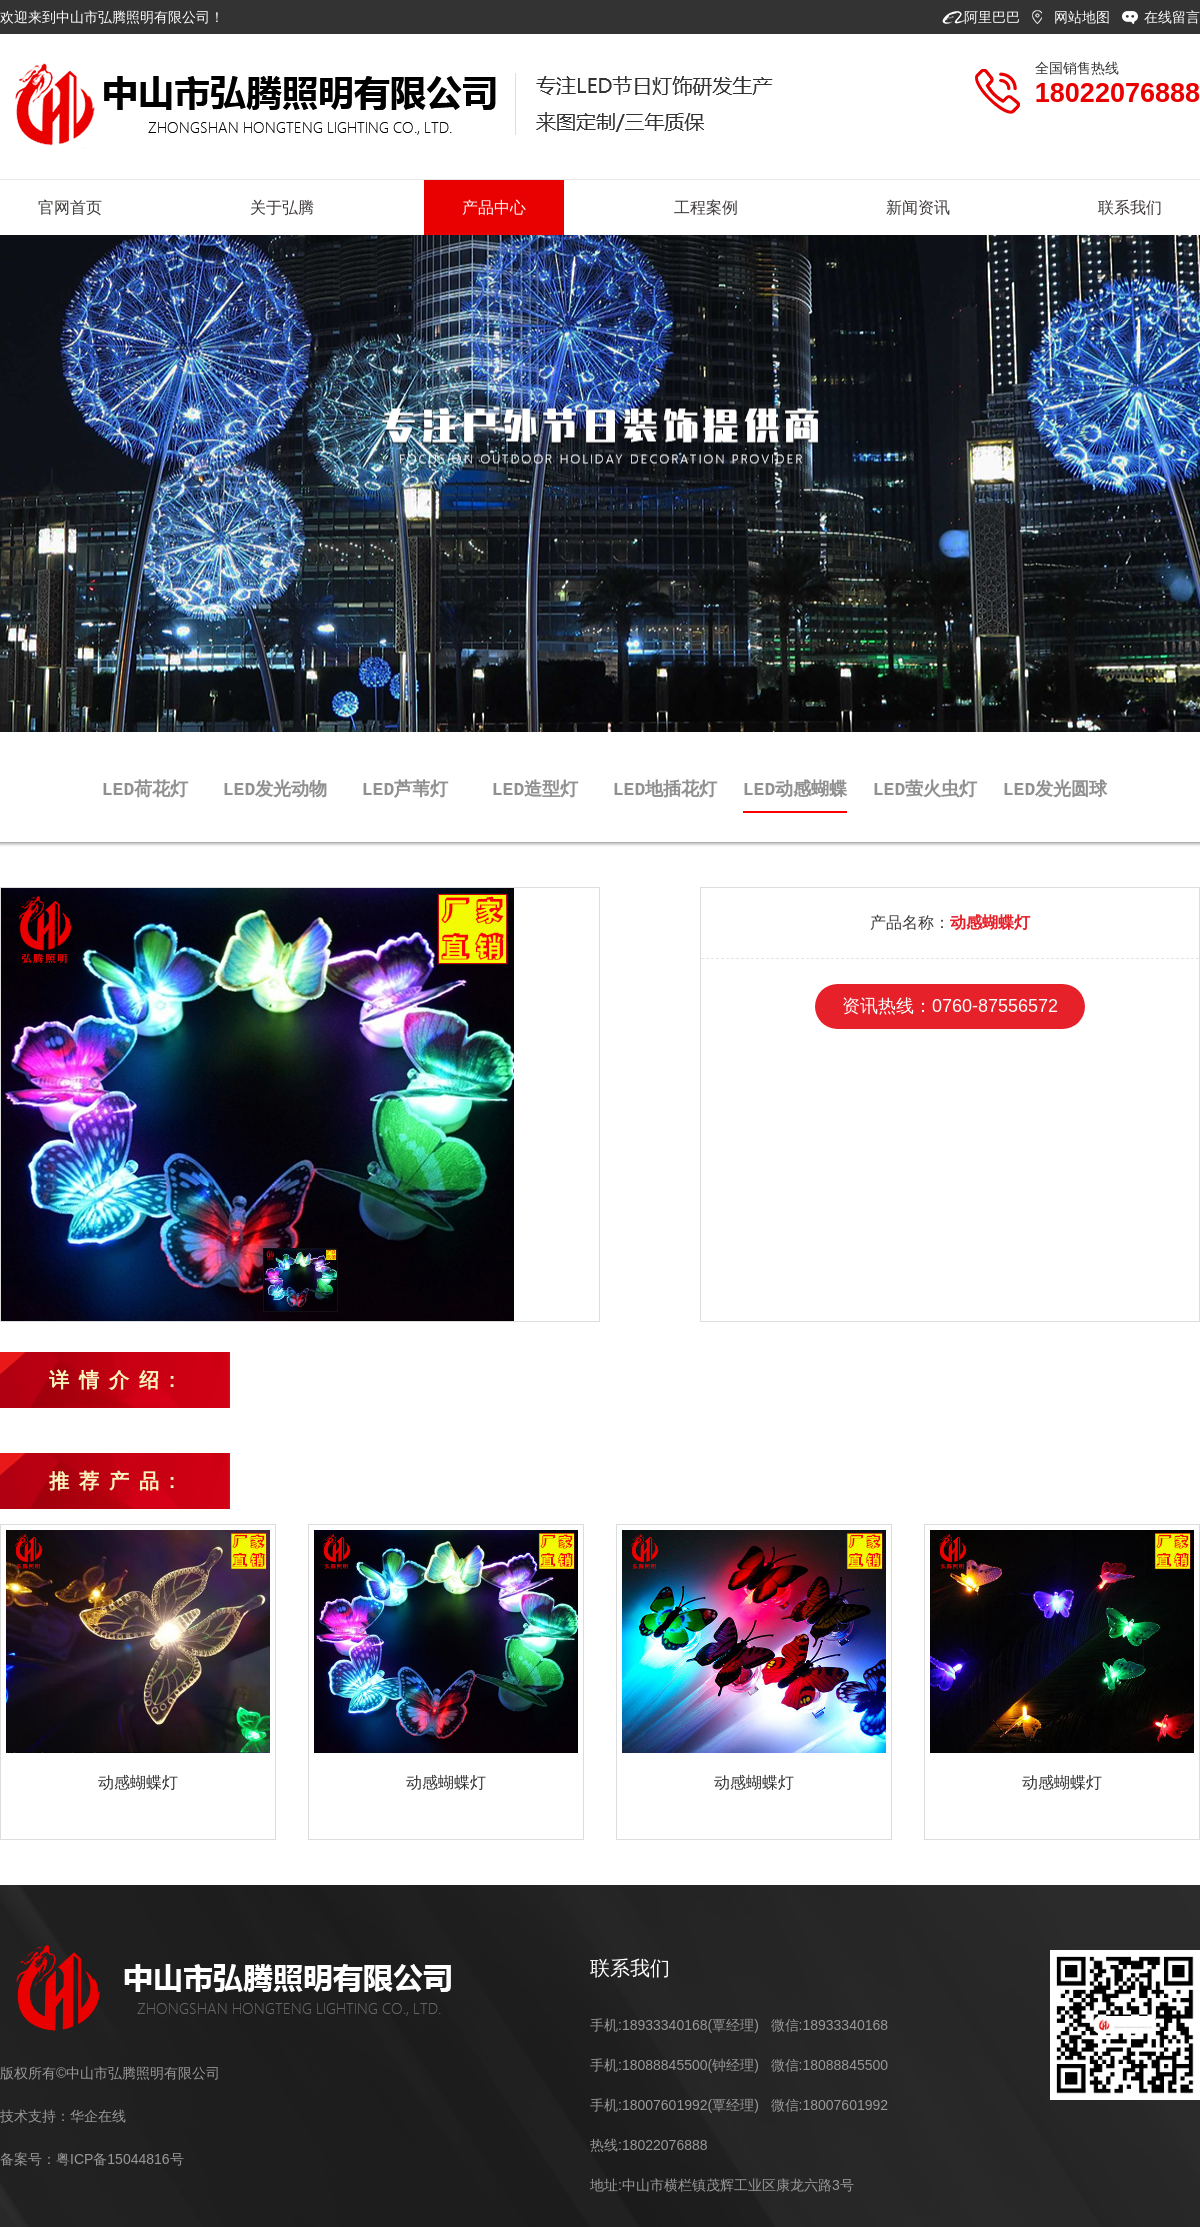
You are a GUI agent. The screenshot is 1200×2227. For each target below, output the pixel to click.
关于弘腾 (282, 207)
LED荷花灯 (145, 789)
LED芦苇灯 (405, 789)
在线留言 (1172, 17)
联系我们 (1130, 207)
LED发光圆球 (1055, 789)
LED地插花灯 (665, 789)
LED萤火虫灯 (925, 789)
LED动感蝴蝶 (795, 789)
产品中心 (494, 207)
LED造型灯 (535, 789)
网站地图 (1084, 17)
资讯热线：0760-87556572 (950, 1006)
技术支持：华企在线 (63, 2116)
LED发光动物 (275, 789)
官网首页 (70, 207)
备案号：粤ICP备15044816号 (92, 2159)
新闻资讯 (918, 207)
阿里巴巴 (994, 17)
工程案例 (706, 207)
